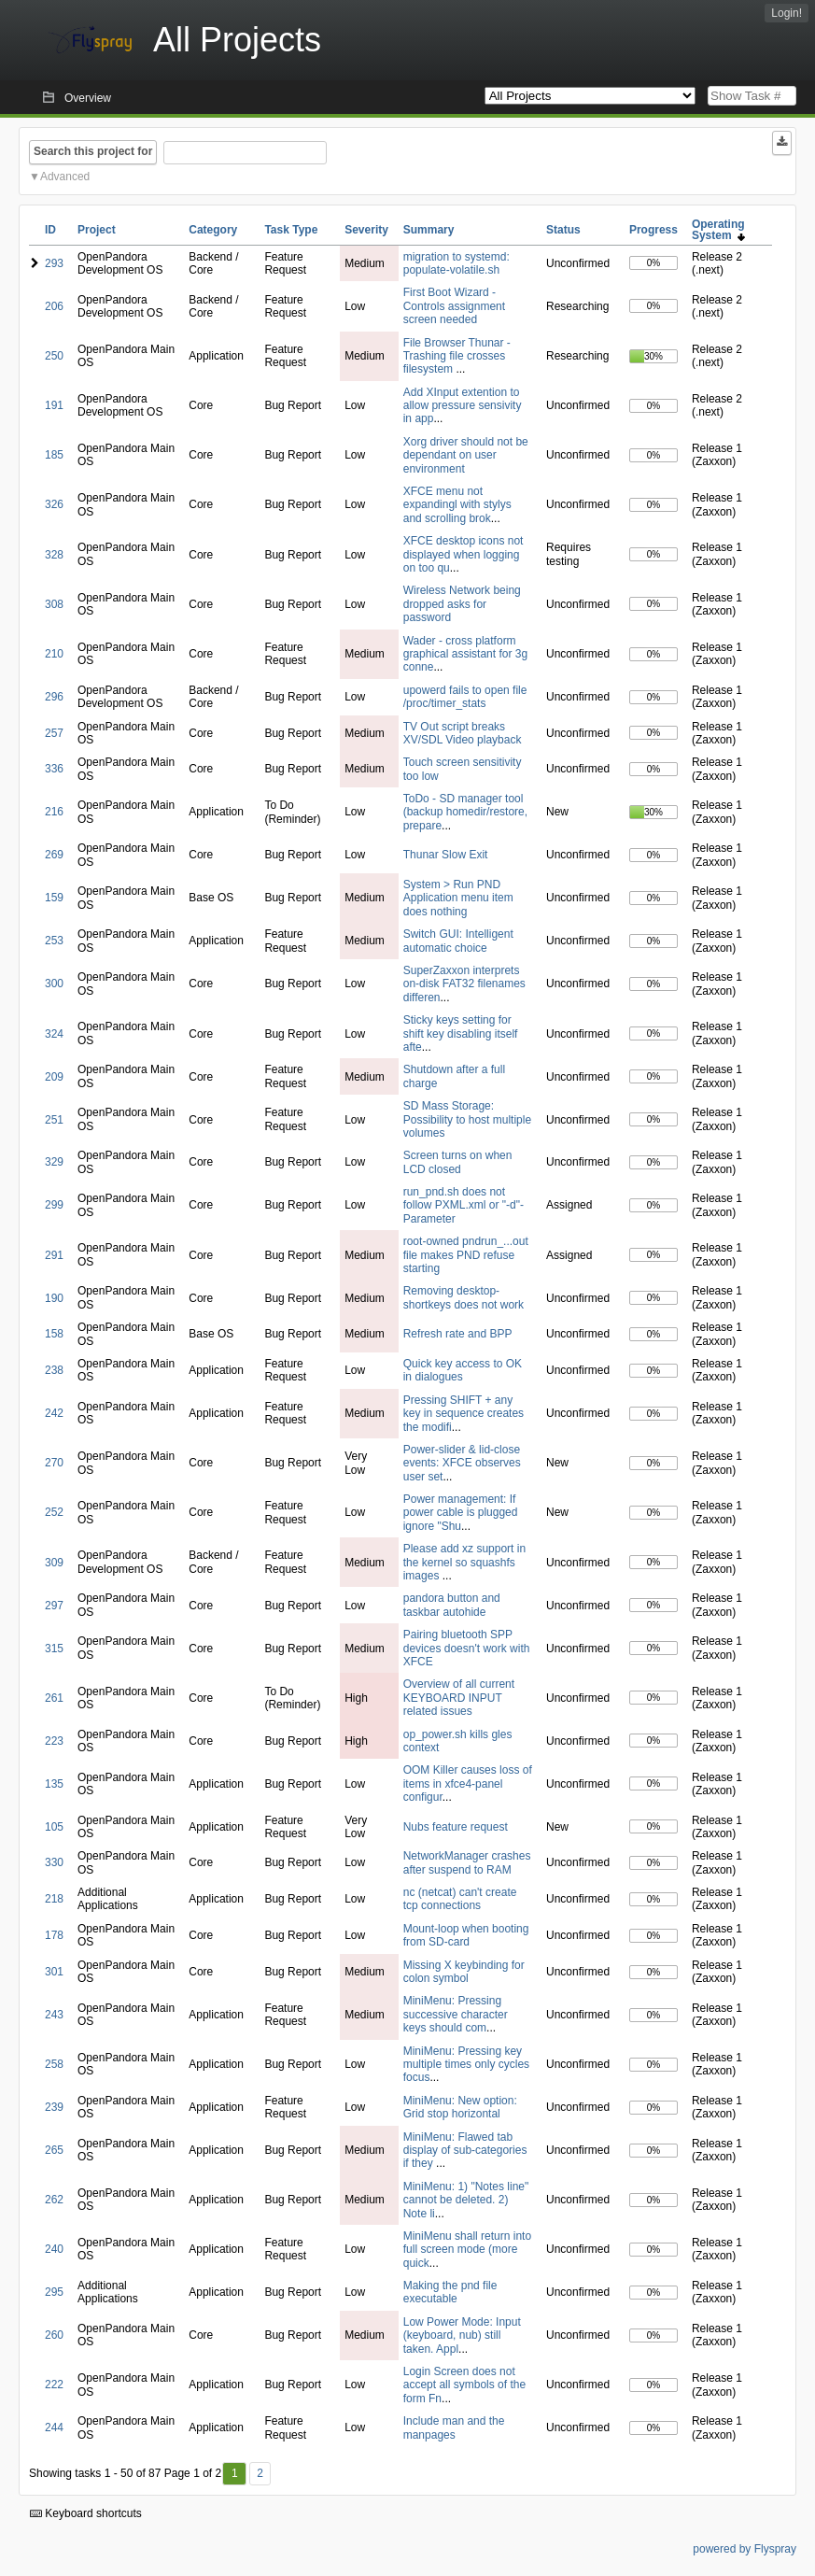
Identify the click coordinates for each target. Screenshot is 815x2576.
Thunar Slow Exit (445, 854)
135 (54, 1783)
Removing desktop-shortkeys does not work (463, 1297)
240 (54, 2249)
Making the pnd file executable (450, 2292)
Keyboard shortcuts (86, 2513)
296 (54, 696)
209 (54, 1076)
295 (54, 2292)
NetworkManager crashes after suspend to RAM (467, 1862)
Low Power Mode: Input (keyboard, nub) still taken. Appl (462, 2335)
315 (54, 1648)
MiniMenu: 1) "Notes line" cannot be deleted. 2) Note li (466, 2200)
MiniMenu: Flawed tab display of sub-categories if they (465, 2150)
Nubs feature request (455, 1826)
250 (54, 355)
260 (54, 2335)
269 (54, 854)
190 (54, 1298)
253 (54, 940)
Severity (366, 229)
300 (54, 983)
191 (54, 405)
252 (54, 1512)
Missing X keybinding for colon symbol (464, 1972)
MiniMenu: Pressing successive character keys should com (455, 2014)
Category (213, 229)
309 (54, 1562)
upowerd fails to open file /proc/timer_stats (465, 697)
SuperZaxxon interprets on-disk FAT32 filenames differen (464, 984)
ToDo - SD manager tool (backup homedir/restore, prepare (465, 812)
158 (54, 1333)
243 (54, 2014)
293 (54, 263)
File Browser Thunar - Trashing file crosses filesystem (457, 356)
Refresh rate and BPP (458, 1333)
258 (54, 2064)
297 (54, 1605)
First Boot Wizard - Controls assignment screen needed (454, 306)
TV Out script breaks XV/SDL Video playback (462, 733)
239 (54, 2107)
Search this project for (93, 151)
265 (54, 2150)
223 (54, 1741)
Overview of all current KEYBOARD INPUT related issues (458, 1697)
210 (54, 653)
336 (54, 768)
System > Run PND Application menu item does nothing (458, 898)
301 (54, 1971)
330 (54, 1862)
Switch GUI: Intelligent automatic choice (458, 940)
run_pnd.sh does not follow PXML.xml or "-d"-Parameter (463, 1205)
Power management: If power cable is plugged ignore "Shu (460, 1513)
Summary (429, 229)
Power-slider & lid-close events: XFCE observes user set (462, 1463)
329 (54, 1161)
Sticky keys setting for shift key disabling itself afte (460, 1033)
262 (54, 2199)
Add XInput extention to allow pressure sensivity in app (462, 406)
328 (54, 554)
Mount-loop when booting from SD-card (466, 1935)
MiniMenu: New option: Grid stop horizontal (460, 2107)
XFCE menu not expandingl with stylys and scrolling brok (457, 505)
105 (54, 1826)
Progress (653, 229)
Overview (87, 98)
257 (54, 733)
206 (54, 306)
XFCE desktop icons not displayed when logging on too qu (463, 554)
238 (54, 1370)
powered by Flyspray (744, 2548)
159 (54, 897)
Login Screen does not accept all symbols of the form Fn (464, 2385)
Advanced (65, 176)
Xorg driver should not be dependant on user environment (465, 455)
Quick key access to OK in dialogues (462, 1370)
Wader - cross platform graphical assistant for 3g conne (465, 654)
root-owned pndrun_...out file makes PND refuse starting (465, 1255)
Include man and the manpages (454, 2427)
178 (54, 1935)
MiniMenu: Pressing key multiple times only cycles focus (466, 2065)
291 (54, 1255)
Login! (786, 13)
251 (54, 1119)
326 (54, 504)
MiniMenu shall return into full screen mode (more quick (467, 2249)
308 (54, 604)
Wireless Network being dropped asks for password (462, 604)
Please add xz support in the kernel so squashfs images (464, 1562)
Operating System (718, 230)
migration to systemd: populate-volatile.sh (456, 263)
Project (96, 229)
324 (54, 1033)
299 (54, 1204)
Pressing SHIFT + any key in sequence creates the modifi (463, 1414)
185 (54, 454)
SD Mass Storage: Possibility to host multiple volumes (467, 1119)
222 (54, 2384)
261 (54, 1698)
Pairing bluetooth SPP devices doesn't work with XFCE (466, 1648)
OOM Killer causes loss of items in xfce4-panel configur (467, 1783)
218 (54, 1898)
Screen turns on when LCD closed (458, 1162)
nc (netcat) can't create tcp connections (460, 1899)
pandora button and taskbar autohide (451, 1605)
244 (54, 2427)
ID (50, 229)
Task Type (290, 229)
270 (54, 1462)
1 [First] (235, 2473)
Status (563, 229)
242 (54, 1413)
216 (54, 811)
